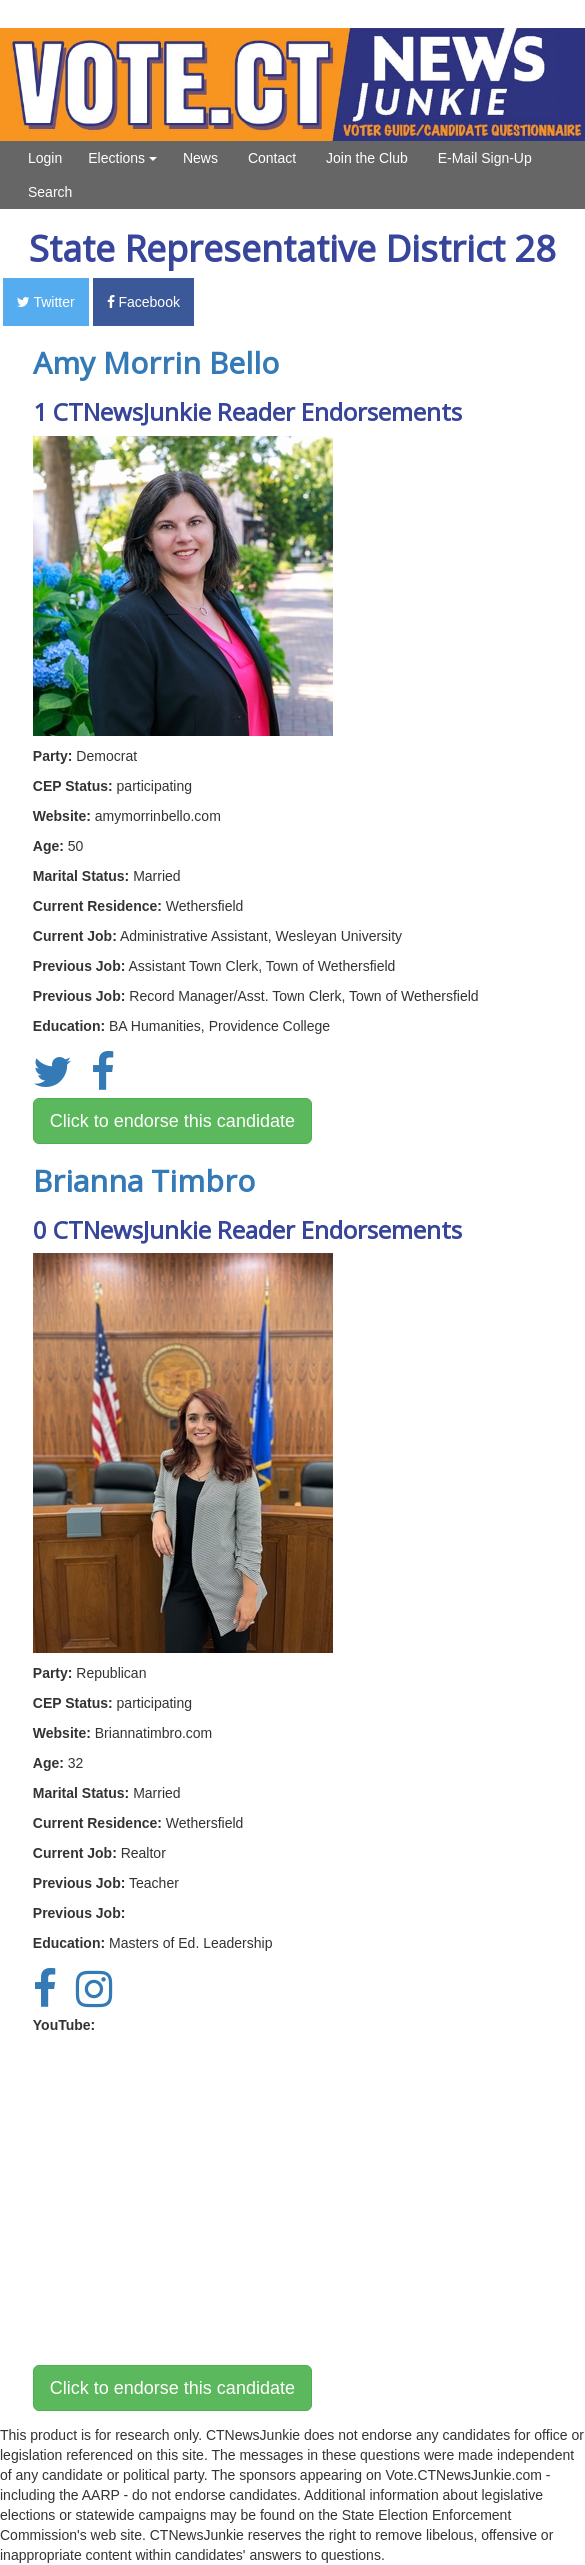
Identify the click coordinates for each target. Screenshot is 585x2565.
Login (45, 158)
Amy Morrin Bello (156, 362)
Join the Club (367, 158)
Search (50, 192)
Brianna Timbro (144, 1180)
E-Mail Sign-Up (485, 158)
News (200, 158)
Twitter (46, 302)
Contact (272, 158)
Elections (122, 158)
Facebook (143, 302)
